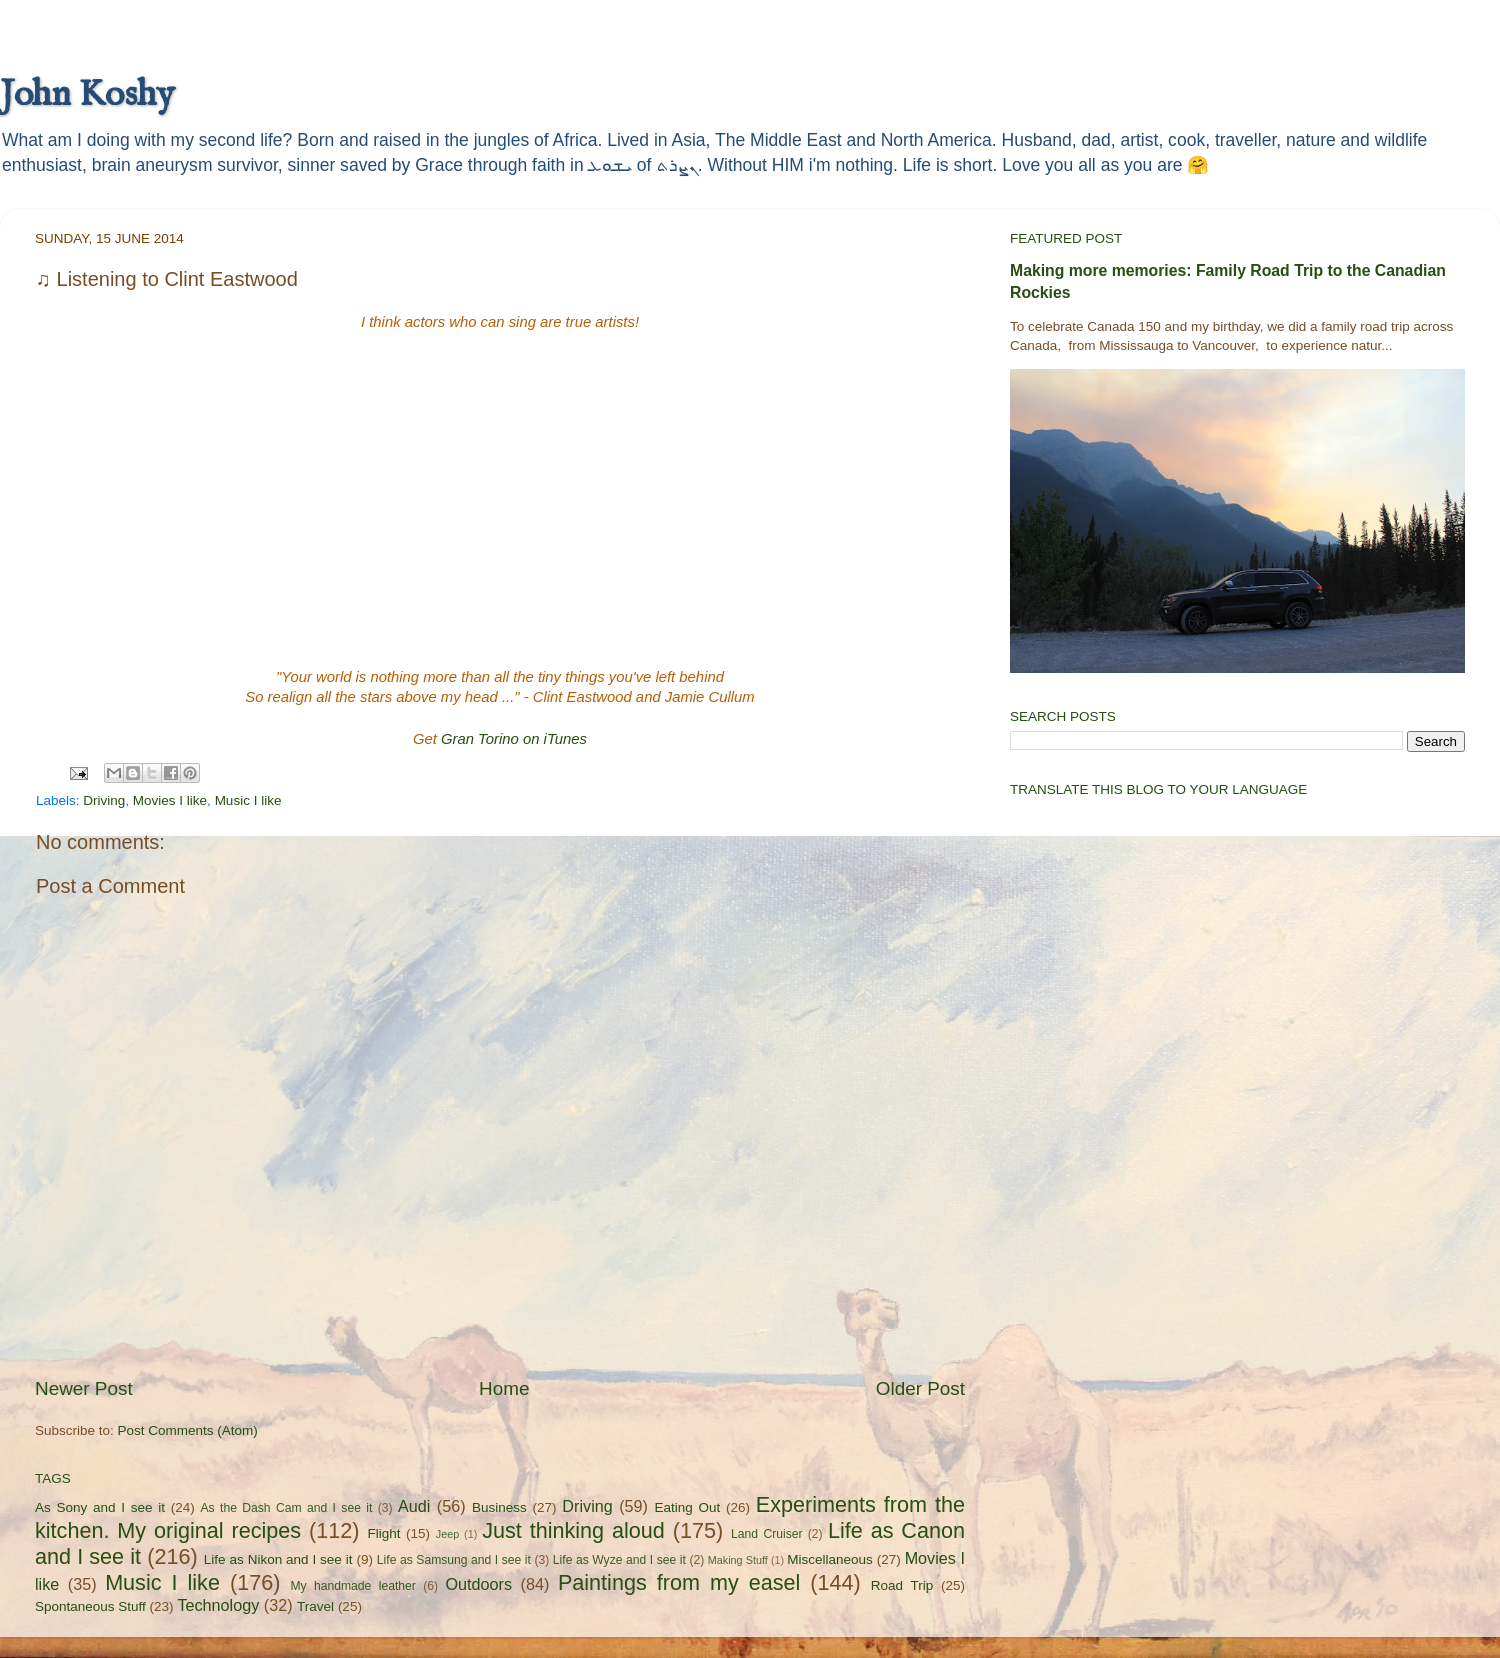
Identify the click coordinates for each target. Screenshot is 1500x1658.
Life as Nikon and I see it (278, 1559)
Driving (104, 800)
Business (499, 1507)
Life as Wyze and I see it (619, 1560)
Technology (218, 1605)
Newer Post (84, 1388)
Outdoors (478, 1584)
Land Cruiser (766, 1534)
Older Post (920, 1388)
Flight (383, 1533)
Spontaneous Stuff (90, 1606)
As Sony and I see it (100, 1507)
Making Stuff (738, 1560)
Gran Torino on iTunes (514, 739)
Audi (414, 1506)
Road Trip (902, 1585)
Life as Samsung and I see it (454, 1560)
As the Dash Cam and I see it (287, 1508)
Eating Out (688, 1507)
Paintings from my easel (679, 1582)
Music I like (248, 800)
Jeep (447, 1534)
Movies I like (170, 800)
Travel (315, 1606)
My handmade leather (352, 1586)
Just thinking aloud (573, 1530)
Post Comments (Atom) (188, 1430)
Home (504, 1388)
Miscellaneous (830, 1559)
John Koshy (87, 95)
